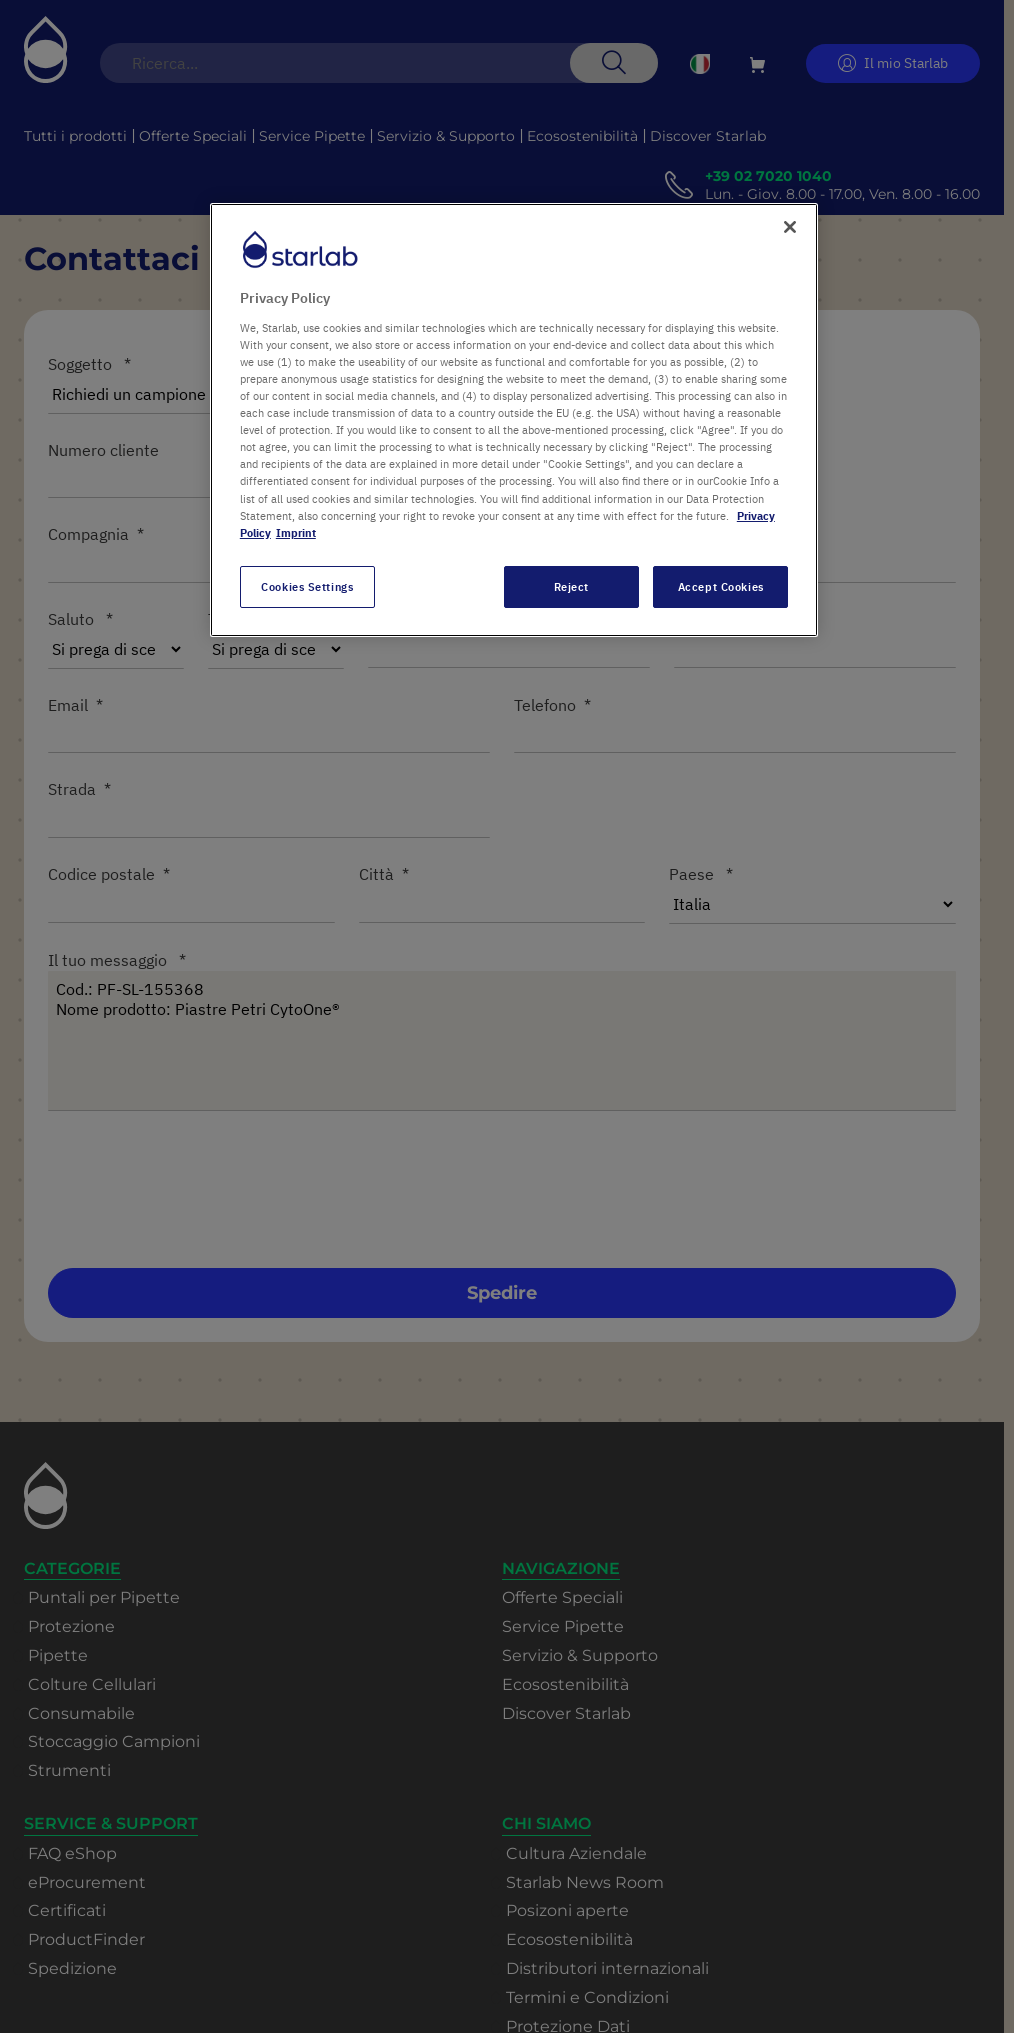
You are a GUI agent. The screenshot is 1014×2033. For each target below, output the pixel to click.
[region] (514, 419)
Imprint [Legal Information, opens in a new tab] (296, 532)
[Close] (790, 227)
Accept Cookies (721, 586)
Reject (571, 586)
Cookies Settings (307, 586)
